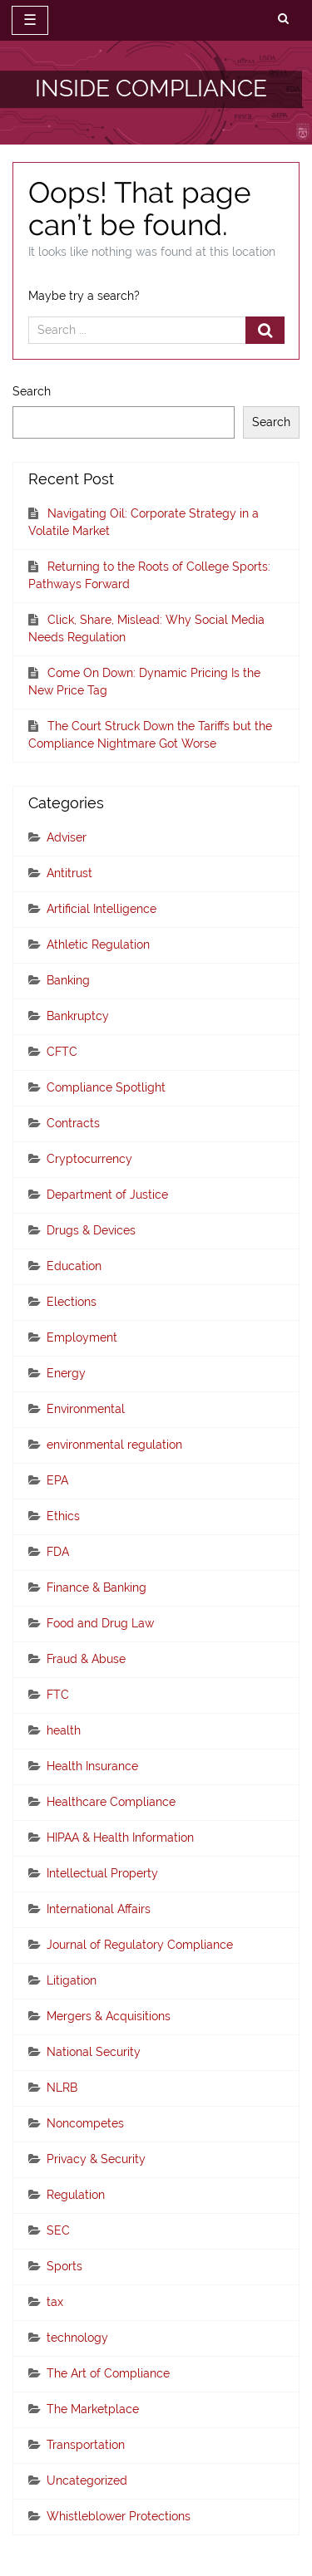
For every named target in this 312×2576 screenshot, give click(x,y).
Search (31, 391)
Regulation (76, 2194)
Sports (64, 2266)
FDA (58, 1551)
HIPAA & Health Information (120, 1837)
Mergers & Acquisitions (109, 2016)
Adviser (67, 837)
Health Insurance (92, 1766)
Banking (68, 980)
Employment (82, 1337)
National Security (94, 2051)
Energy (66, 1373)
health (64, 1730)
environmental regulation (114, 1444)
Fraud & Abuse (86, 1659)
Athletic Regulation (98, 944)
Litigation (72, 1980)
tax (55, 2302)
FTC (58, 1694)
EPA (57, 1480)
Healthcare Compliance (111, 1801)
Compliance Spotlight (106, 1087)
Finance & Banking (96, 1587)
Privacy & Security (96, 2159)
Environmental (86, 1409)
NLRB (62, 2087)
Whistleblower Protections (119, 2516)
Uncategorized (87, 2480)
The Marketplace (93, 2409)
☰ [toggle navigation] (30, 20)
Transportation (86, 2444)
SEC (58, 2230)
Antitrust (69, 873)
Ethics (63, 1516)
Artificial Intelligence (101, 908)
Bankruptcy (78, 1016)
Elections (72, 1301)
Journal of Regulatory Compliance (140, 1944)
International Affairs (99, 1909)
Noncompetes (85, 2123)
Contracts (73, 1123)
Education (74, 1266)
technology (77, 2337)
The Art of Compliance (108, 2373)
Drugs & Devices (91, 1230)
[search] (283, 19)
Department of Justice (107, 1194)
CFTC (62, 1051)
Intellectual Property (102, 1873)
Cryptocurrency (89, 1158)
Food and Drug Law (100, 1623)
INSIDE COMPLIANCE (151, 88)
